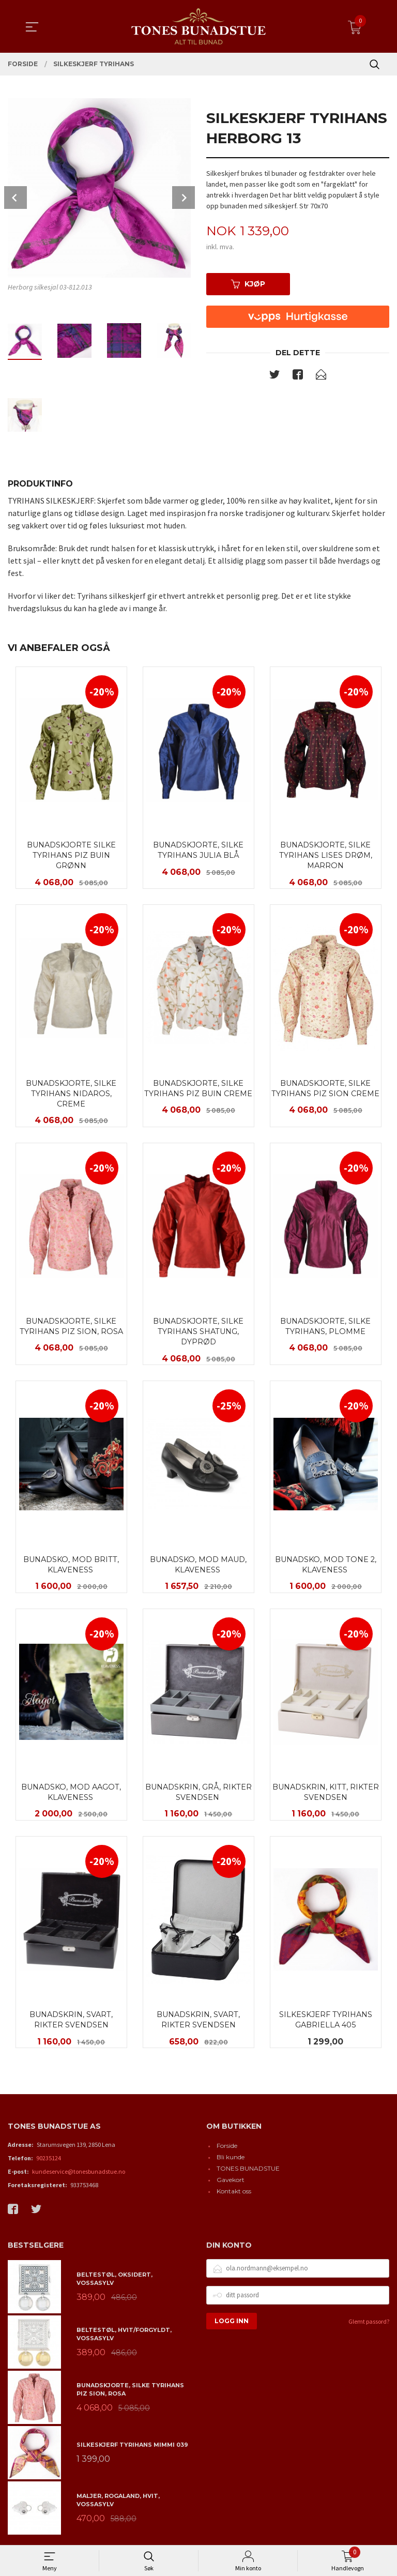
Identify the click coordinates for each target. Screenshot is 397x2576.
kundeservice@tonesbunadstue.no (78, 2175)
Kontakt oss (234, 2195)
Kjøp (248, 284)
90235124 (48, 2161)
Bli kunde (231, 2160)
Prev (15, 197)
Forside (227, 2149)
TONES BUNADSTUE (248, 2172)
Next (183, 197)
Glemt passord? (368, 2325)
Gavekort (231, 2183)
